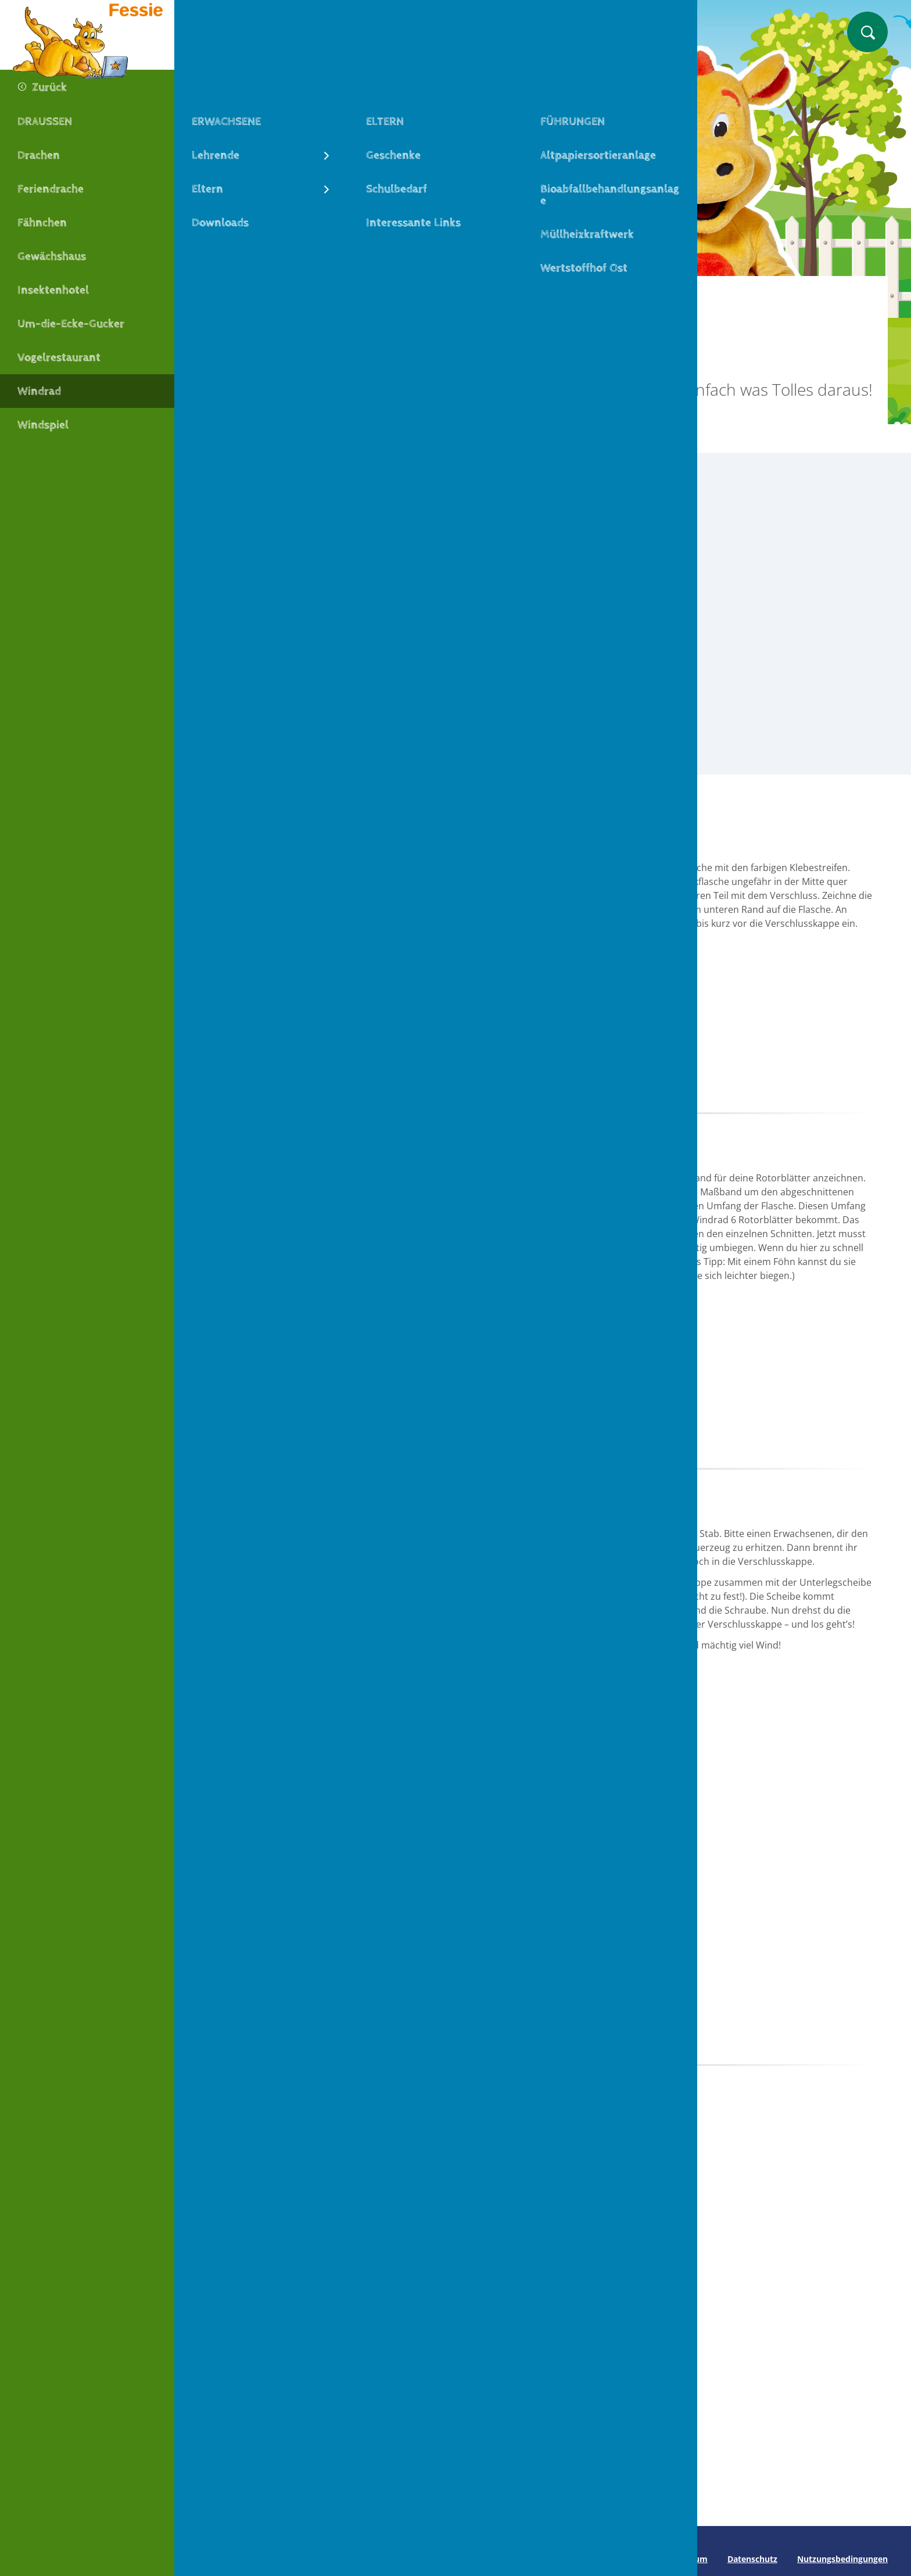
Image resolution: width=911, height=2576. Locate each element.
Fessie (229, 294)
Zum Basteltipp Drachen (312, 2437)
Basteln (338, 294)
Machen (282, 294)
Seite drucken (225, 2558)
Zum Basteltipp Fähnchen (542, 2437)
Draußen (396, 294)
